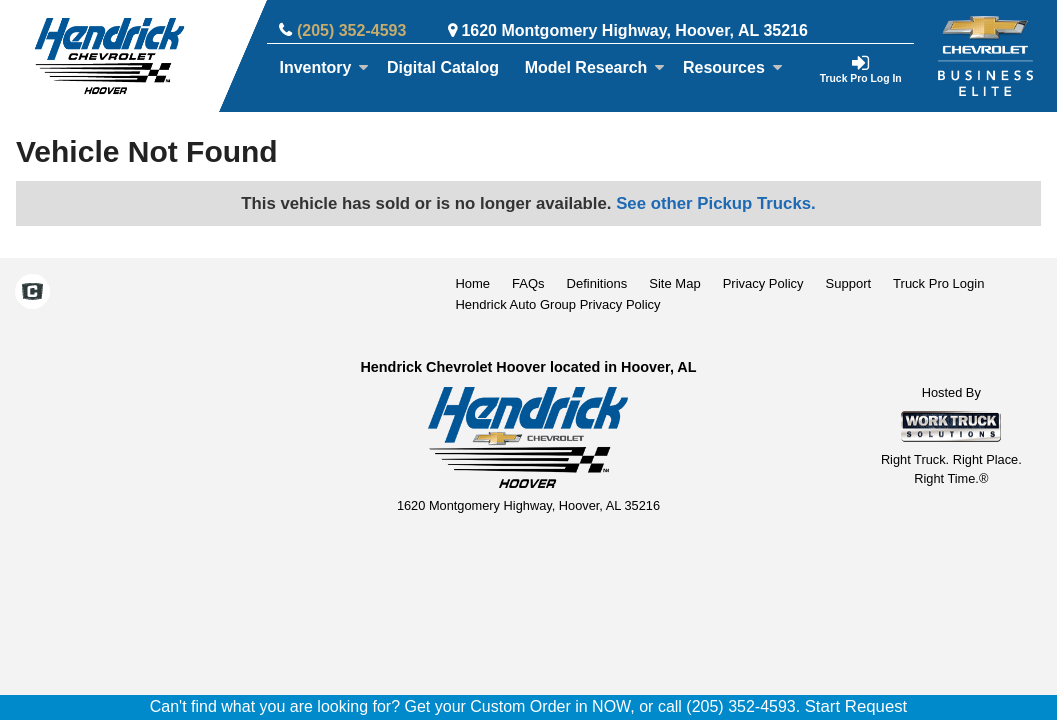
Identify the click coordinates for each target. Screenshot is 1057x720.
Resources (733, 67)
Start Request (856, 706)
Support (849, 283)
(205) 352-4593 (351, 30)
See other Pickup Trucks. (716, 203)
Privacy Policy (763, 283)
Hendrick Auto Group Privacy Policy (557, 304)
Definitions (597, 283)
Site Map (674, 283)
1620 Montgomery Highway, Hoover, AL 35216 (634, 30)
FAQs (528, 283)
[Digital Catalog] (443, 68)
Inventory (324, 67)
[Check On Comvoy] (32, 294)
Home (472, 283)
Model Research (595, 67)
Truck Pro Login (938, 283)
